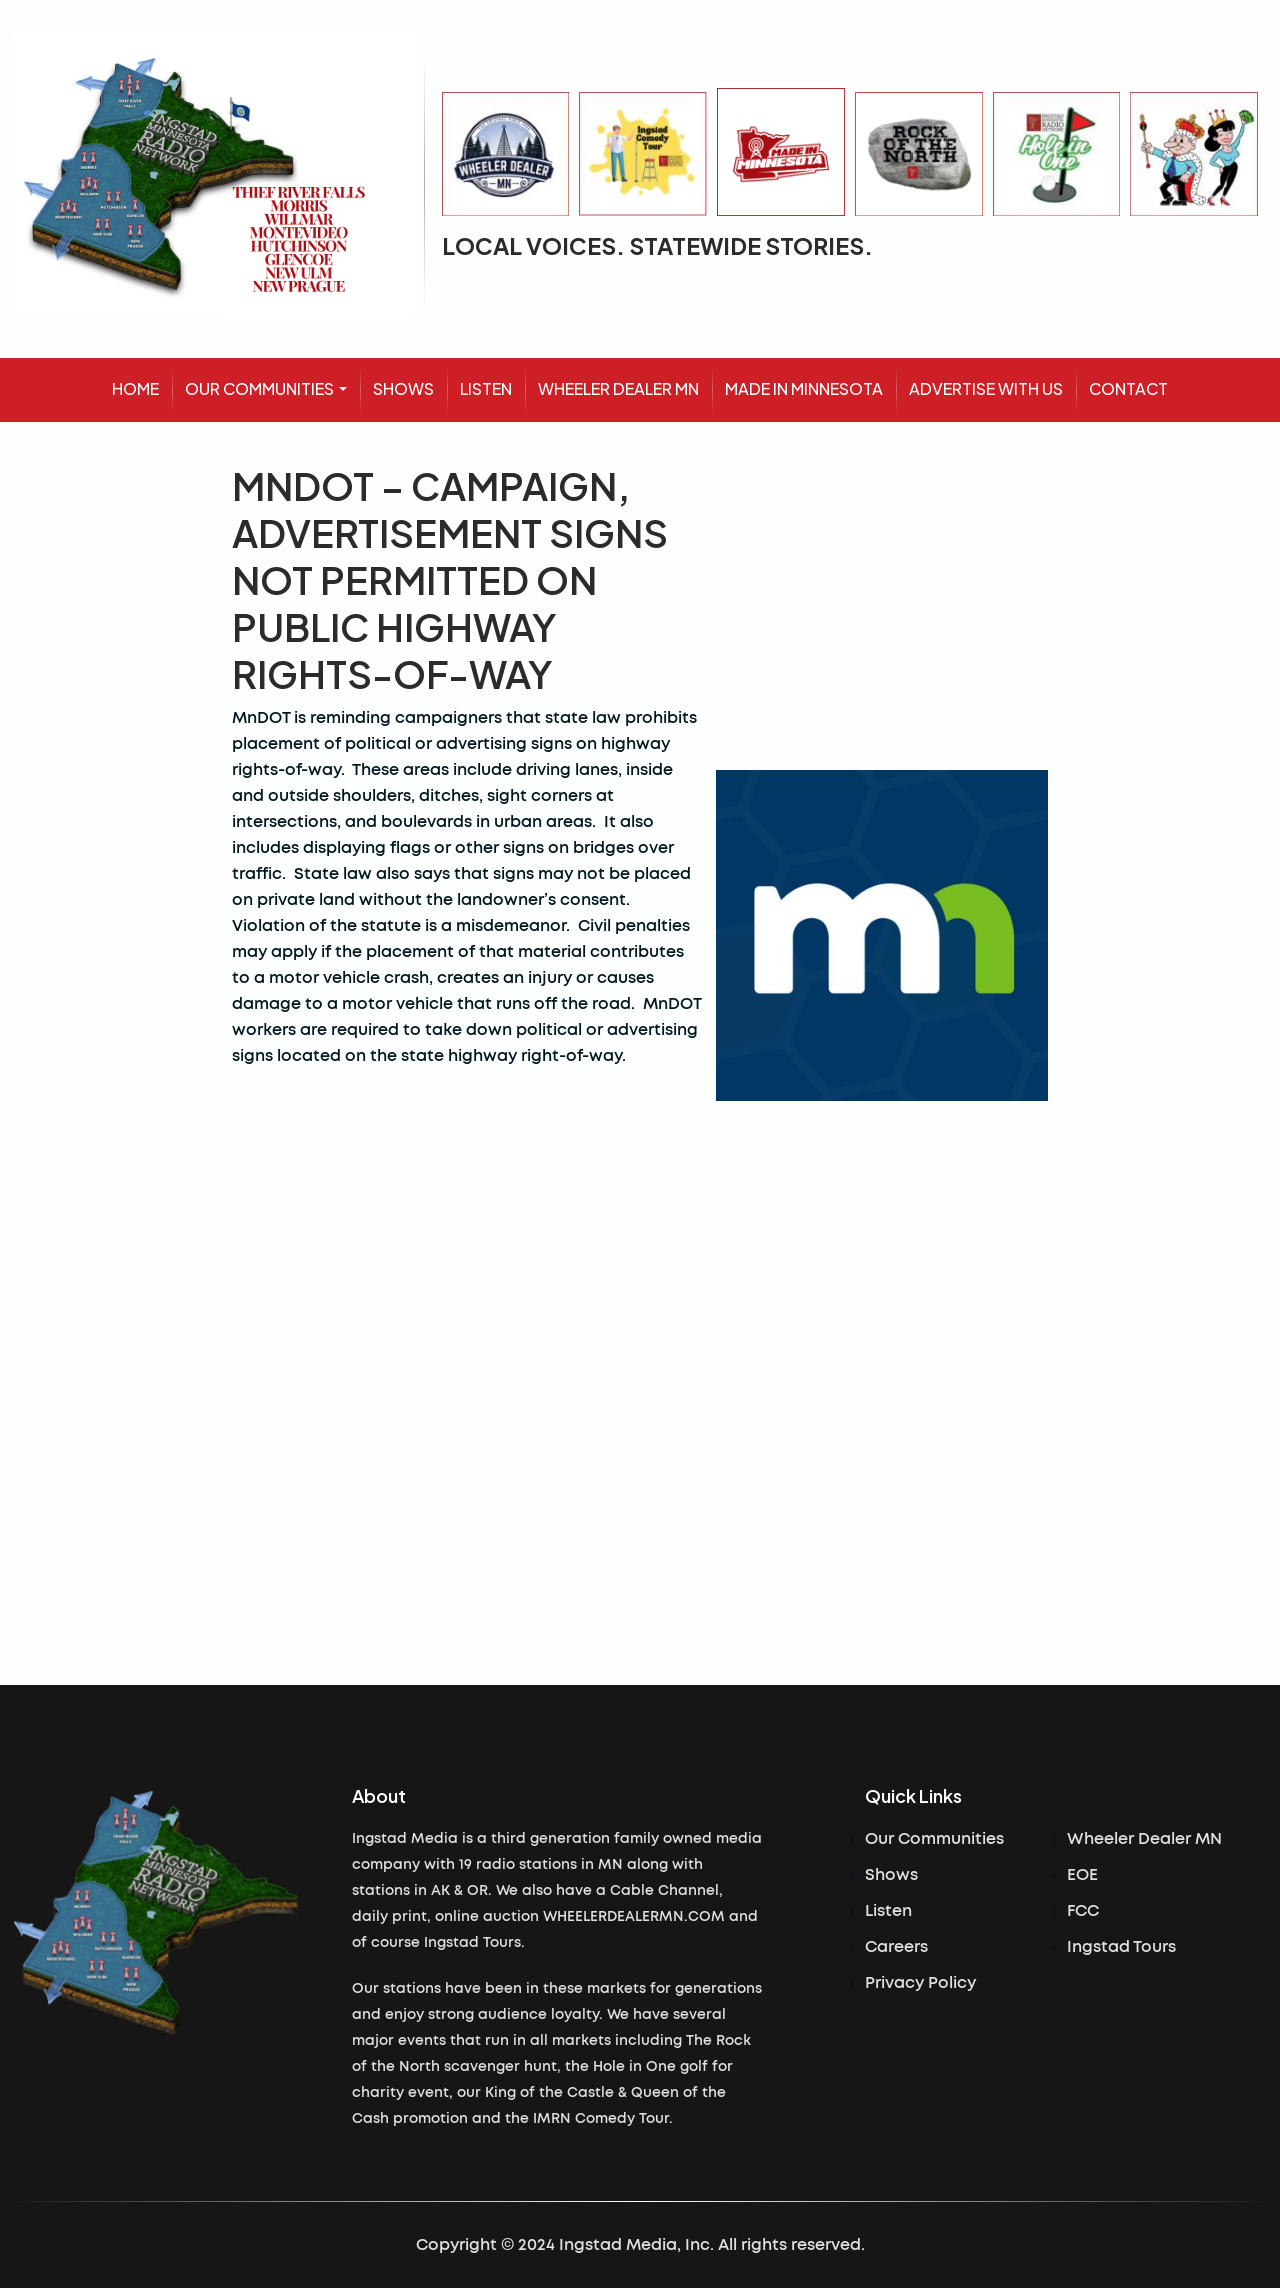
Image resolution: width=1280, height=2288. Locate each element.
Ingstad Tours (1121, 1947)
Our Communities (934, 1839)
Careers (896, 1947)
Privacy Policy (920, 1983)
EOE (1082, 1875)
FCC (1083, 1911)
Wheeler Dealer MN (1144, 1839)
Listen (888, 1911)
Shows (891, 1875)
